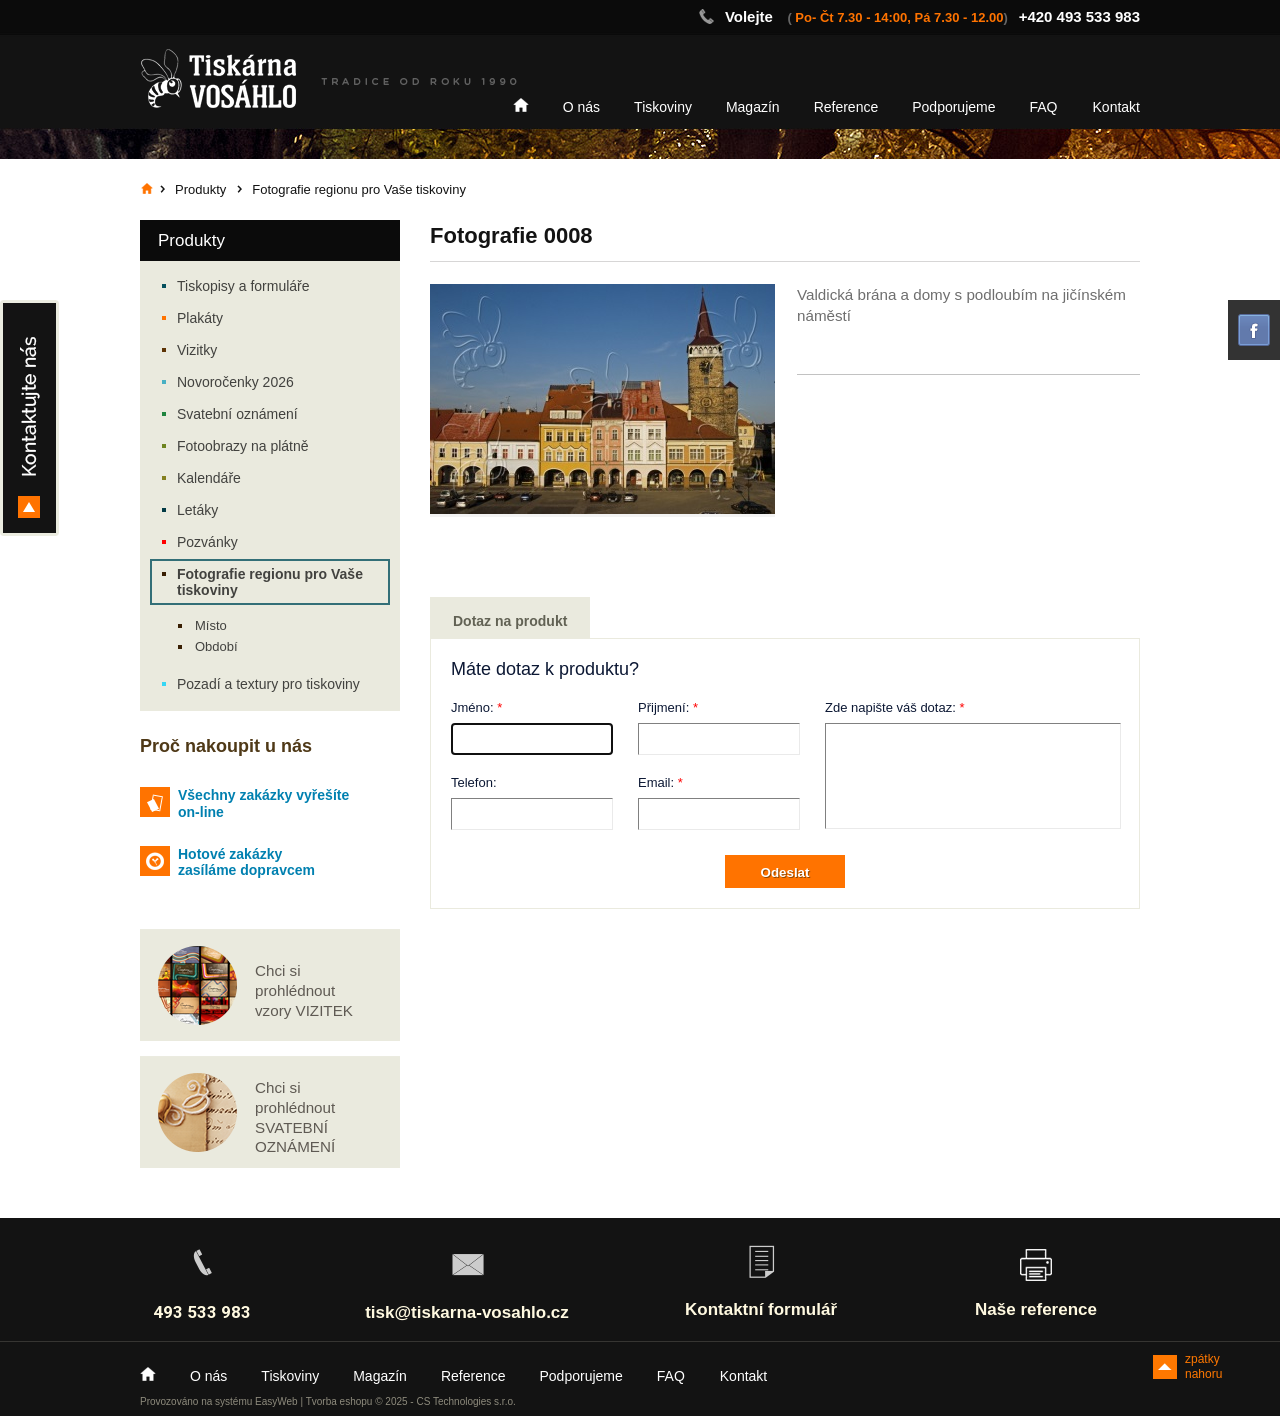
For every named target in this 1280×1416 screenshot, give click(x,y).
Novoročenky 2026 (235, 382)
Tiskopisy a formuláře (243, 286)
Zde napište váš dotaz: (890, 707)
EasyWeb (276, 1401)
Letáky (197, 510)
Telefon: (474, 782)
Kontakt (1116, 107)
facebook (1254, 330)
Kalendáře (209, 478)
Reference (846, 107)
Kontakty (29, 418)
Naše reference (1036, 1309)
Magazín (753, 107)
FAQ (1044, 107)
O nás (581, 107)
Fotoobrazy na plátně (243, 446)
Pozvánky (207, 542)
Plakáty (200, 318)
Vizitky (197, 350)
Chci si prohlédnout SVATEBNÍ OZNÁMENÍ (295, 1117)
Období (216, 646)
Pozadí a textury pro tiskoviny (268, 684)
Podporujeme (953, 107)
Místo (211, 625)
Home (521, 105)
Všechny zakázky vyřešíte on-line (263, 803)
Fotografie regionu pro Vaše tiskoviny (270, 582)
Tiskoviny (663, 107)
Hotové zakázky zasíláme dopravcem (246, 862)
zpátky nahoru (1203, 1365)
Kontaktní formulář (761, 1309)
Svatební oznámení (237, 414)
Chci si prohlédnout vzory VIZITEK (304, 990)
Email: (656, 782)
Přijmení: (663, 707)
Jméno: (472, 707)
